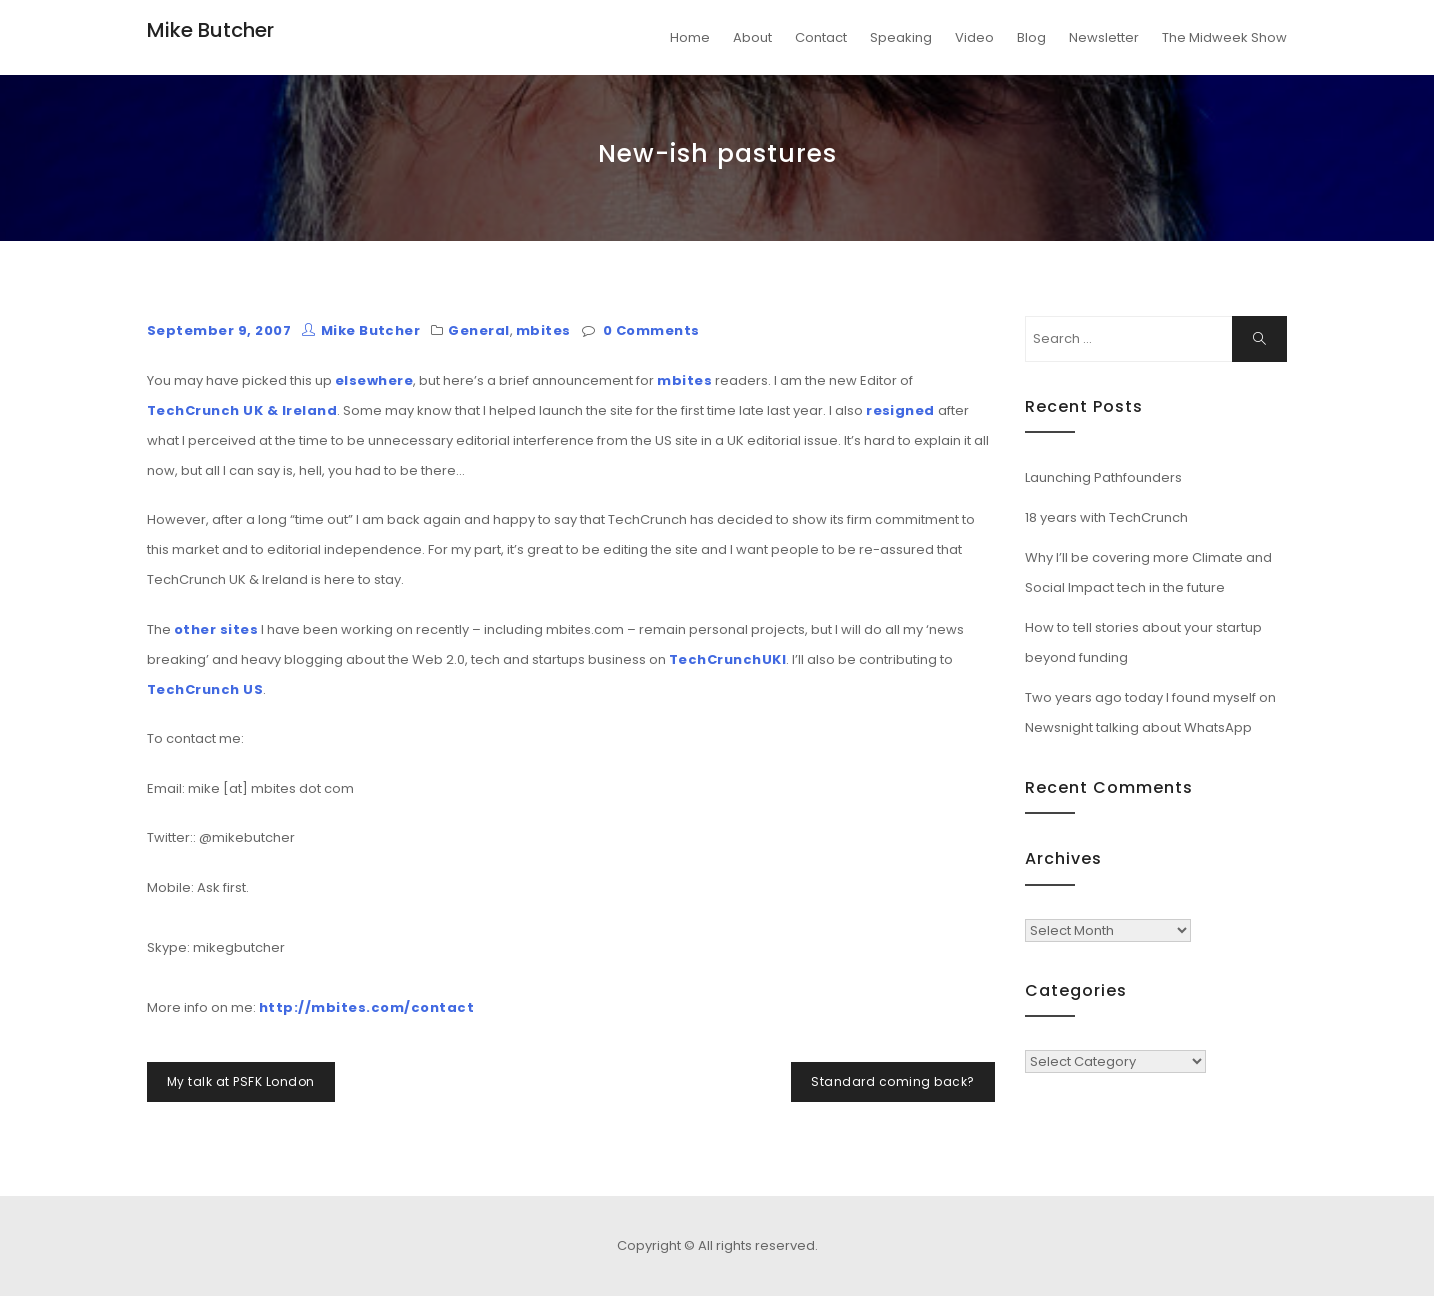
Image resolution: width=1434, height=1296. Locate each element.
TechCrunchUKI (727, 659)
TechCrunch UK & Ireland (242, 410)
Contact (821, 37)
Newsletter (1104, 37)
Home (690, 37)
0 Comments (651, 330)
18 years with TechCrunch (1106, 517)
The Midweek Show (1224, 37)
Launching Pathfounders (1103, 477)
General (478, 330)
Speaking (901, 37)
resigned (900, 410)
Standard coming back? (892, 1081)
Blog (1031, 37)
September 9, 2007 (219, 330)
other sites (216, 629)
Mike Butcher (210, 30)
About (752, 37)
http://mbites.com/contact (366, 1007)
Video (974, 37)
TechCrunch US (205, 689)
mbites (543, 330)
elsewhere (374, 380)
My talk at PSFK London (241, 1081)
